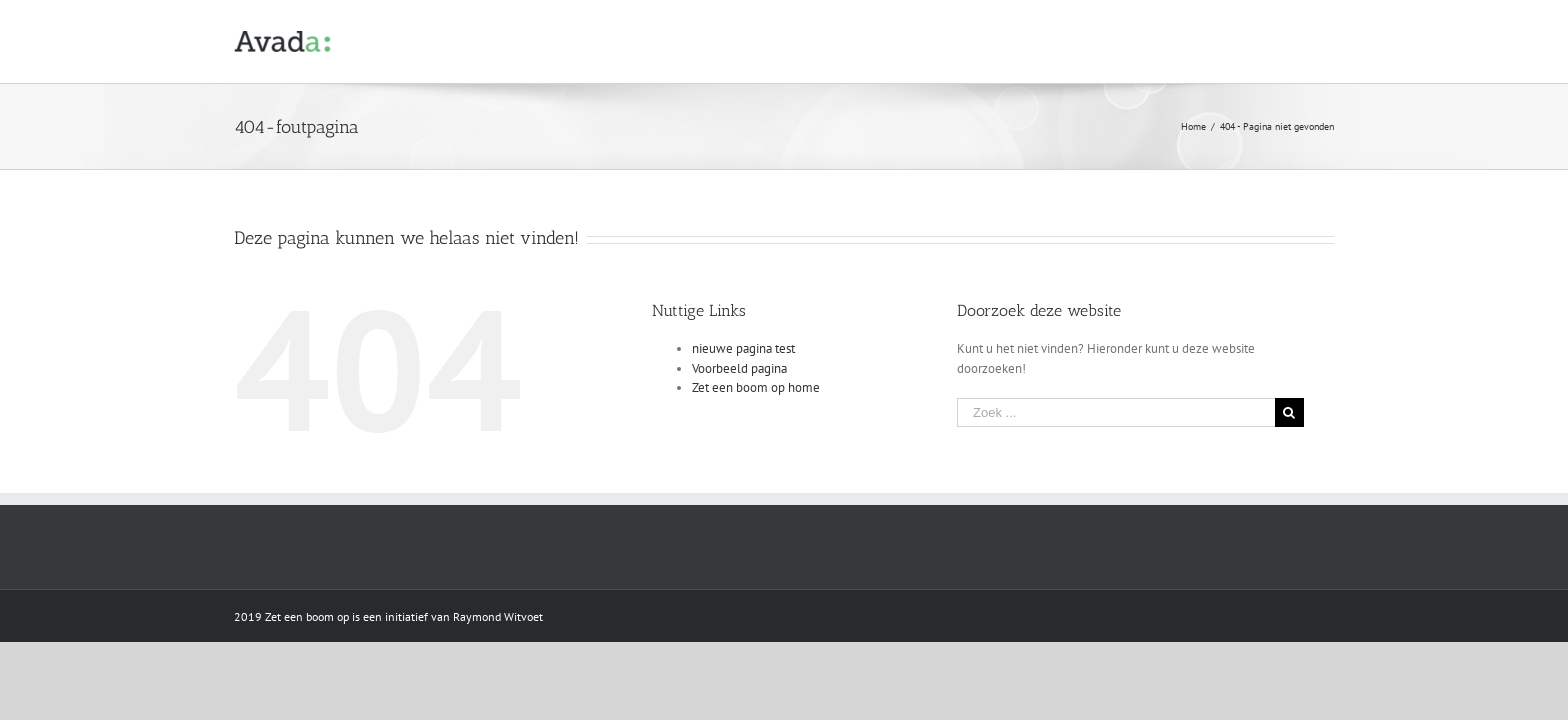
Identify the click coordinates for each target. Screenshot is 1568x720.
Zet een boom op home (756, 387)
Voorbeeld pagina (739, 368)
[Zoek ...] (1116, 412)
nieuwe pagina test (743, 348)
